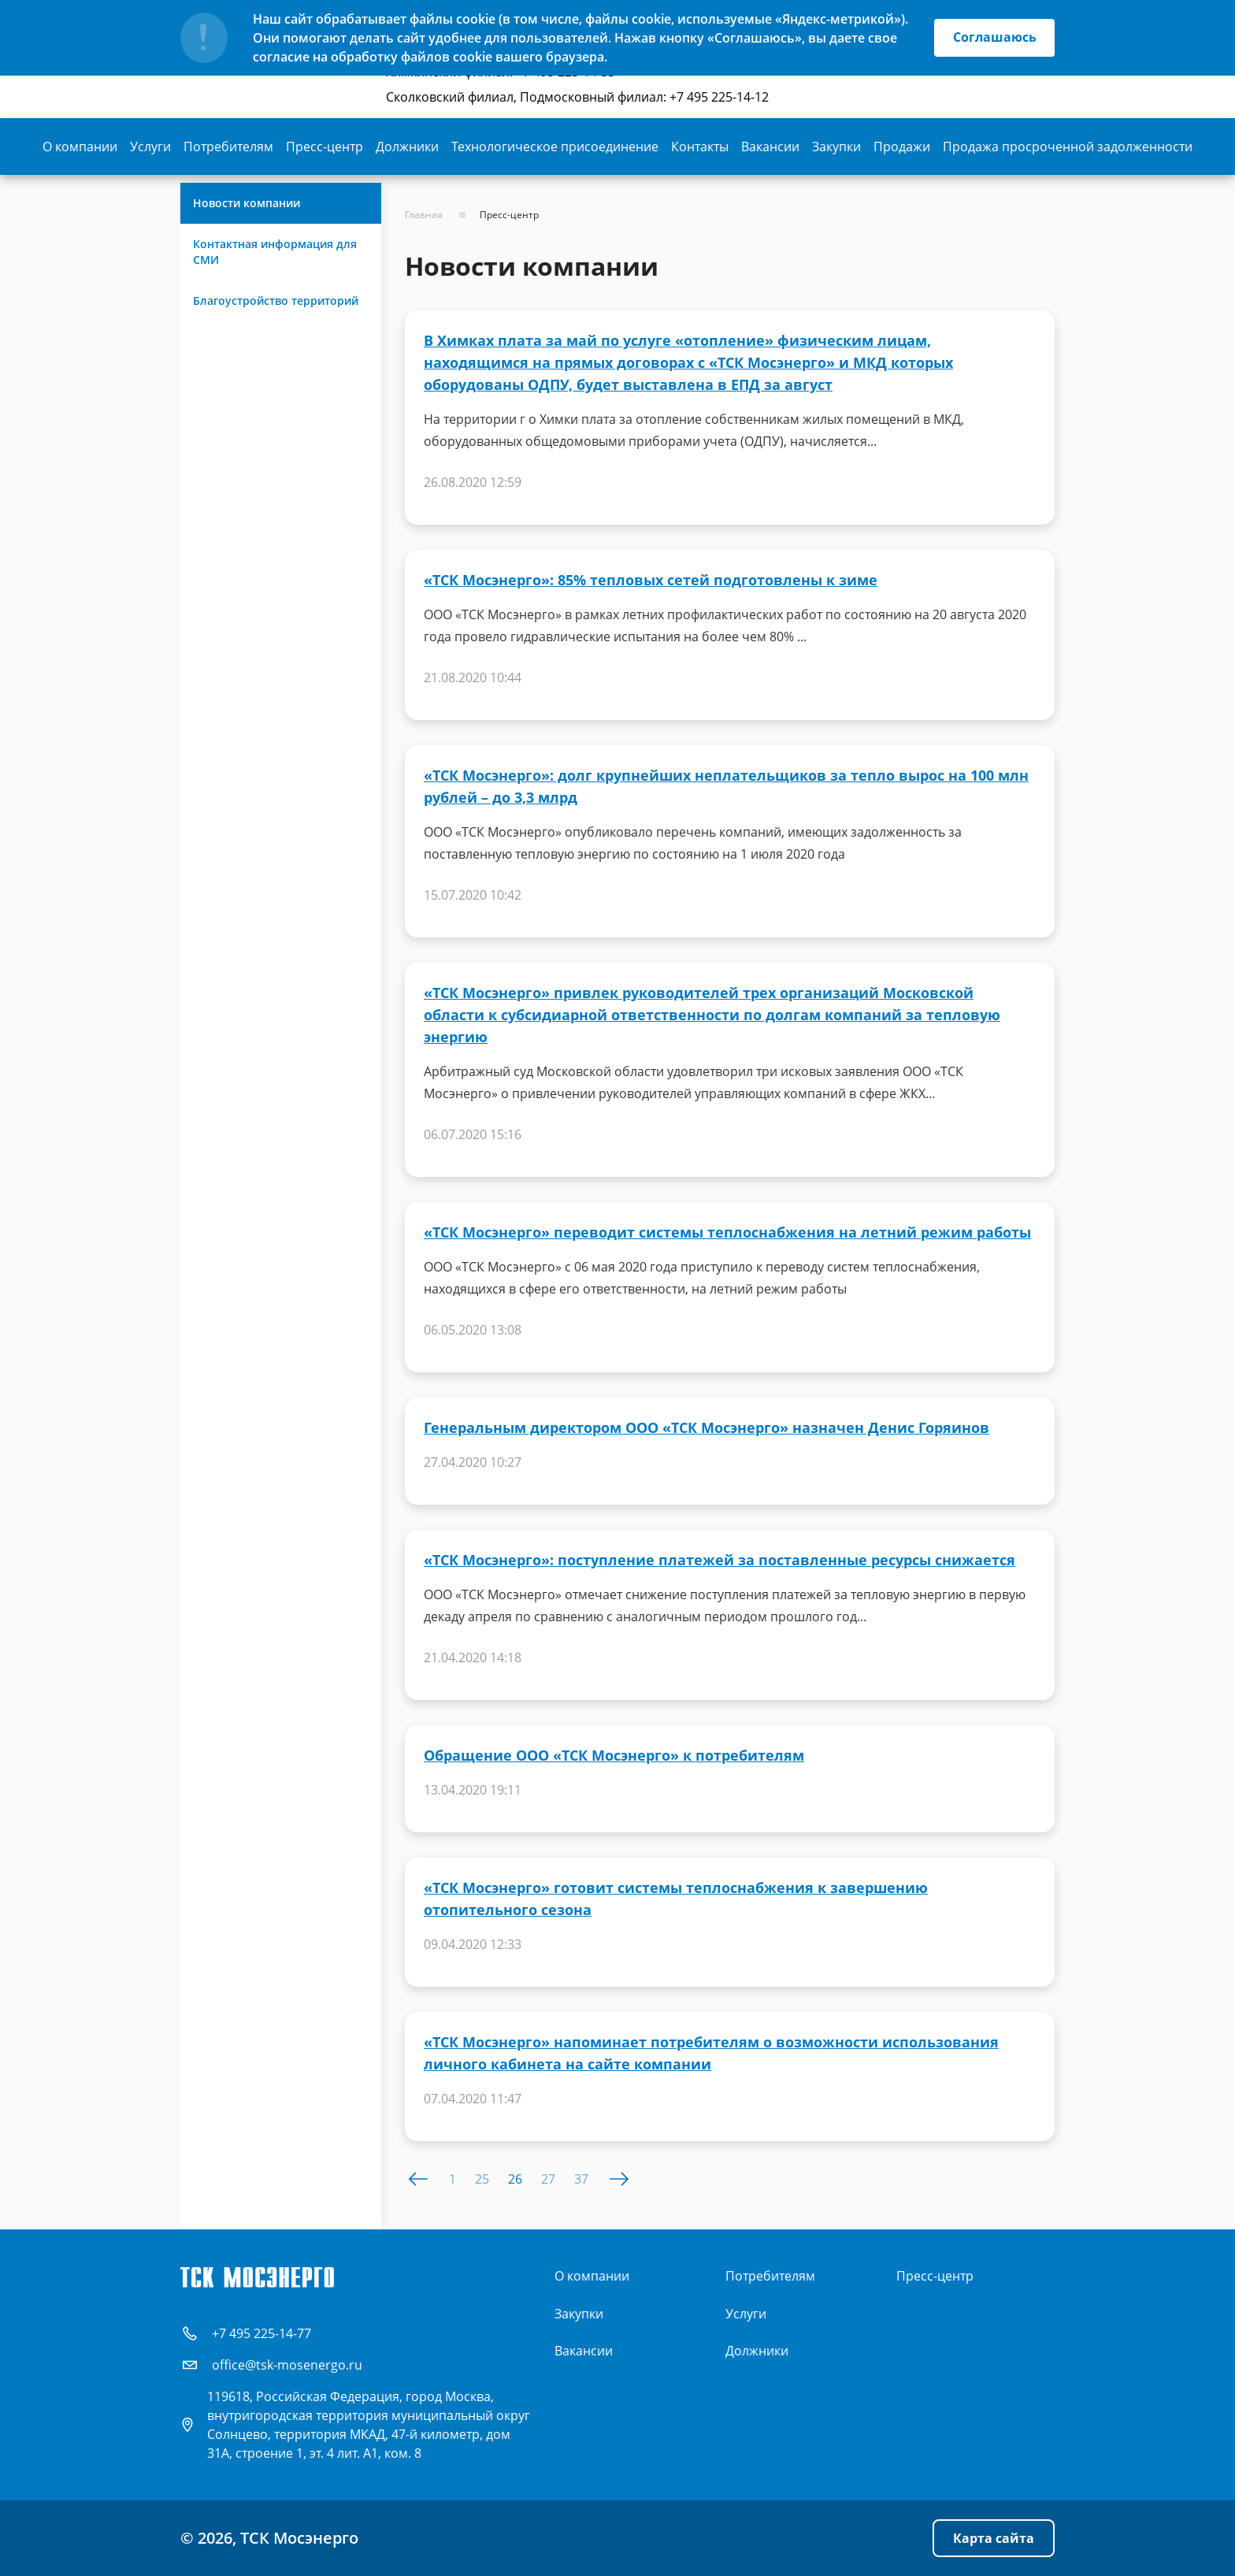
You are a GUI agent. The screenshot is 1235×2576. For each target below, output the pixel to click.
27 (548, 2179)
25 (482, 2179)
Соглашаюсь (994, 37)
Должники (407, 146)
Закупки (836, 146)
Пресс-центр (324, 146)
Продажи (901, 146)
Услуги (150, 146)
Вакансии (770, 146)
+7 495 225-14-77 (261, 2333)
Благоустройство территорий (275, 300)
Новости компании (246, 202)
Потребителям (228, 146)
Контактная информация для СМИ (275, 251)
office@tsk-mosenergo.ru (287, 2365)
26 (515, 2179)
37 (581, 2179)
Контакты (700, 146)
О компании (80, 146)
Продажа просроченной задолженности (1067, 146)
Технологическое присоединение (554, 146)
